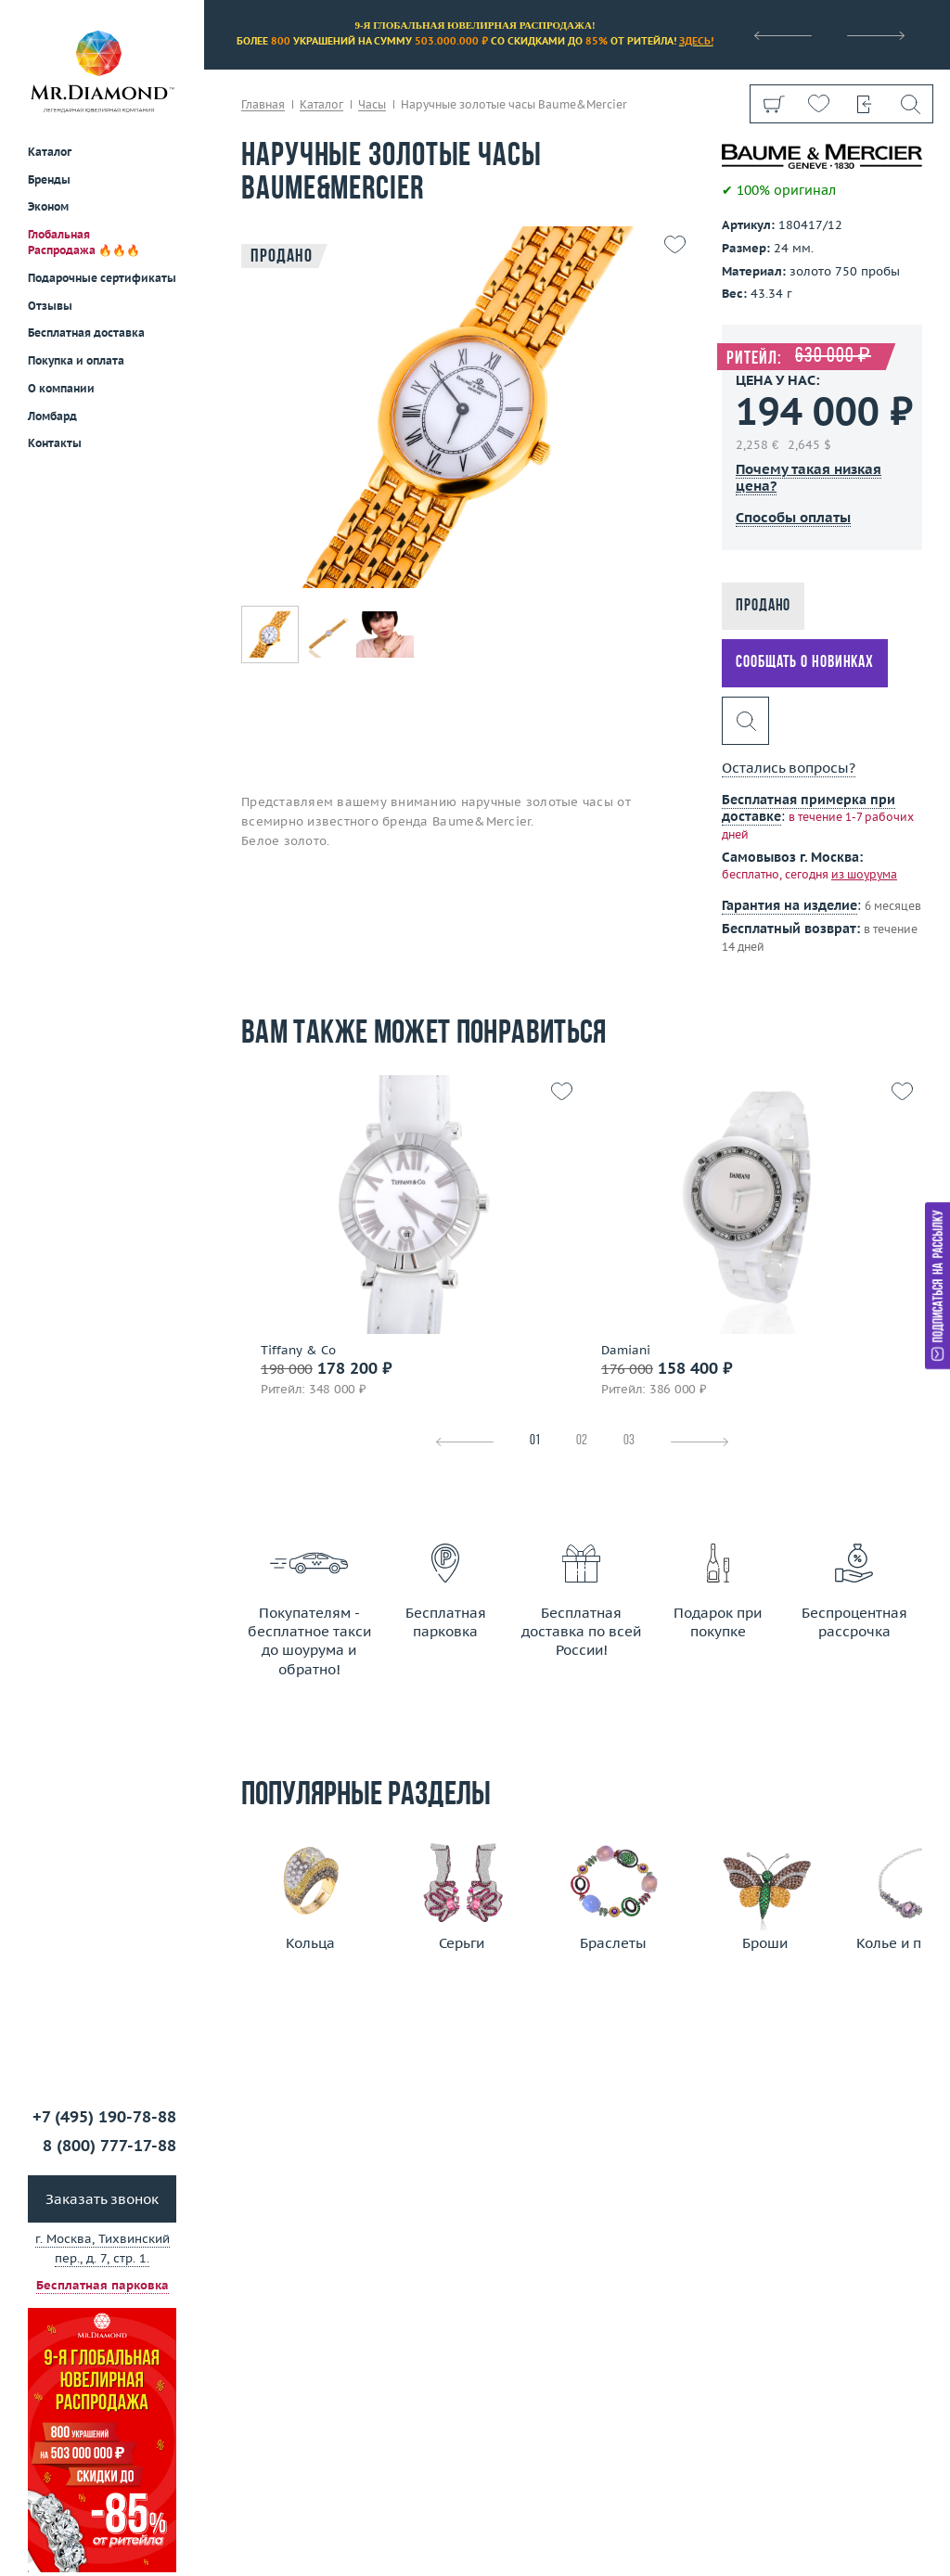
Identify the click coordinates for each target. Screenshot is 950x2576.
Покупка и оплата (76, 360)
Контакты (55, 443)
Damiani (625, 1350)
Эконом (48, 206)
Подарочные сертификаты (102, 278)
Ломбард (52, 416)
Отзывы (50, 306)
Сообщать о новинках (805, 663)
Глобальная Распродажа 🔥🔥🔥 (84, 242)
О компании (61, 388)
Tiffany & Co (298, 1350)
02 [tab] (581, 1441)
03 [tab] (629, 1441)
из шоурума (864, 874)
